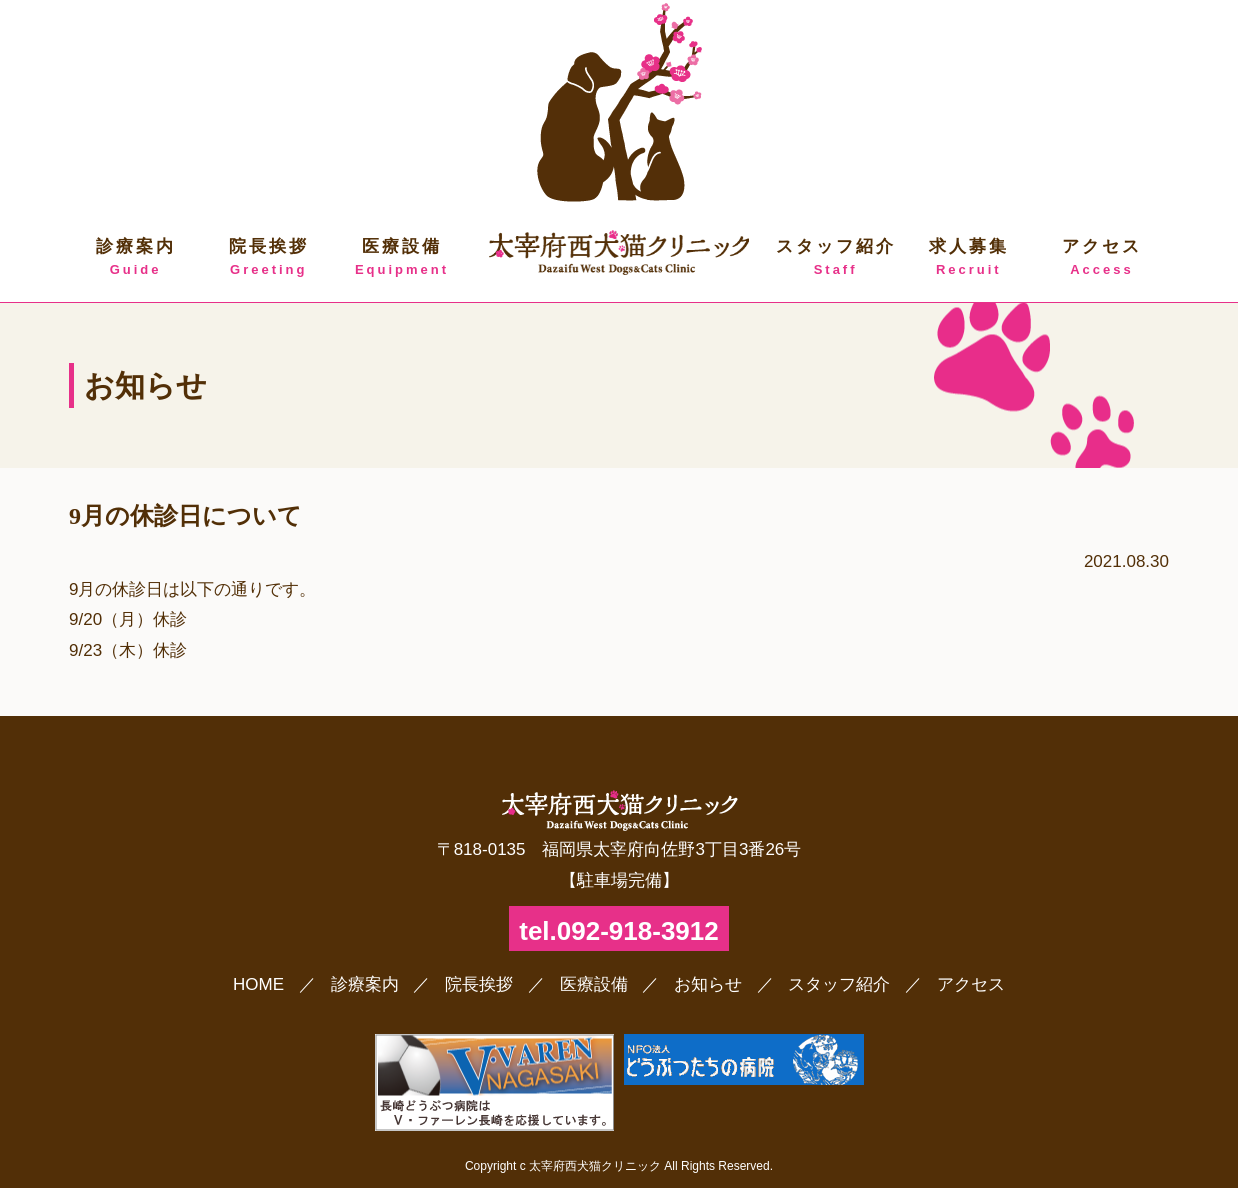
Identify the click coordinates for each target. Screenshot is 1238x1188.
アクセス (1101, 258)
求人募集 (968, 258)
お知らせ (708, 984)
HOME (258, 984)
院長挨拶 (268, 258)
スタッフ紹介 (835, 258)
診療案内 (135, 258)
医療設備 (401, 258)
